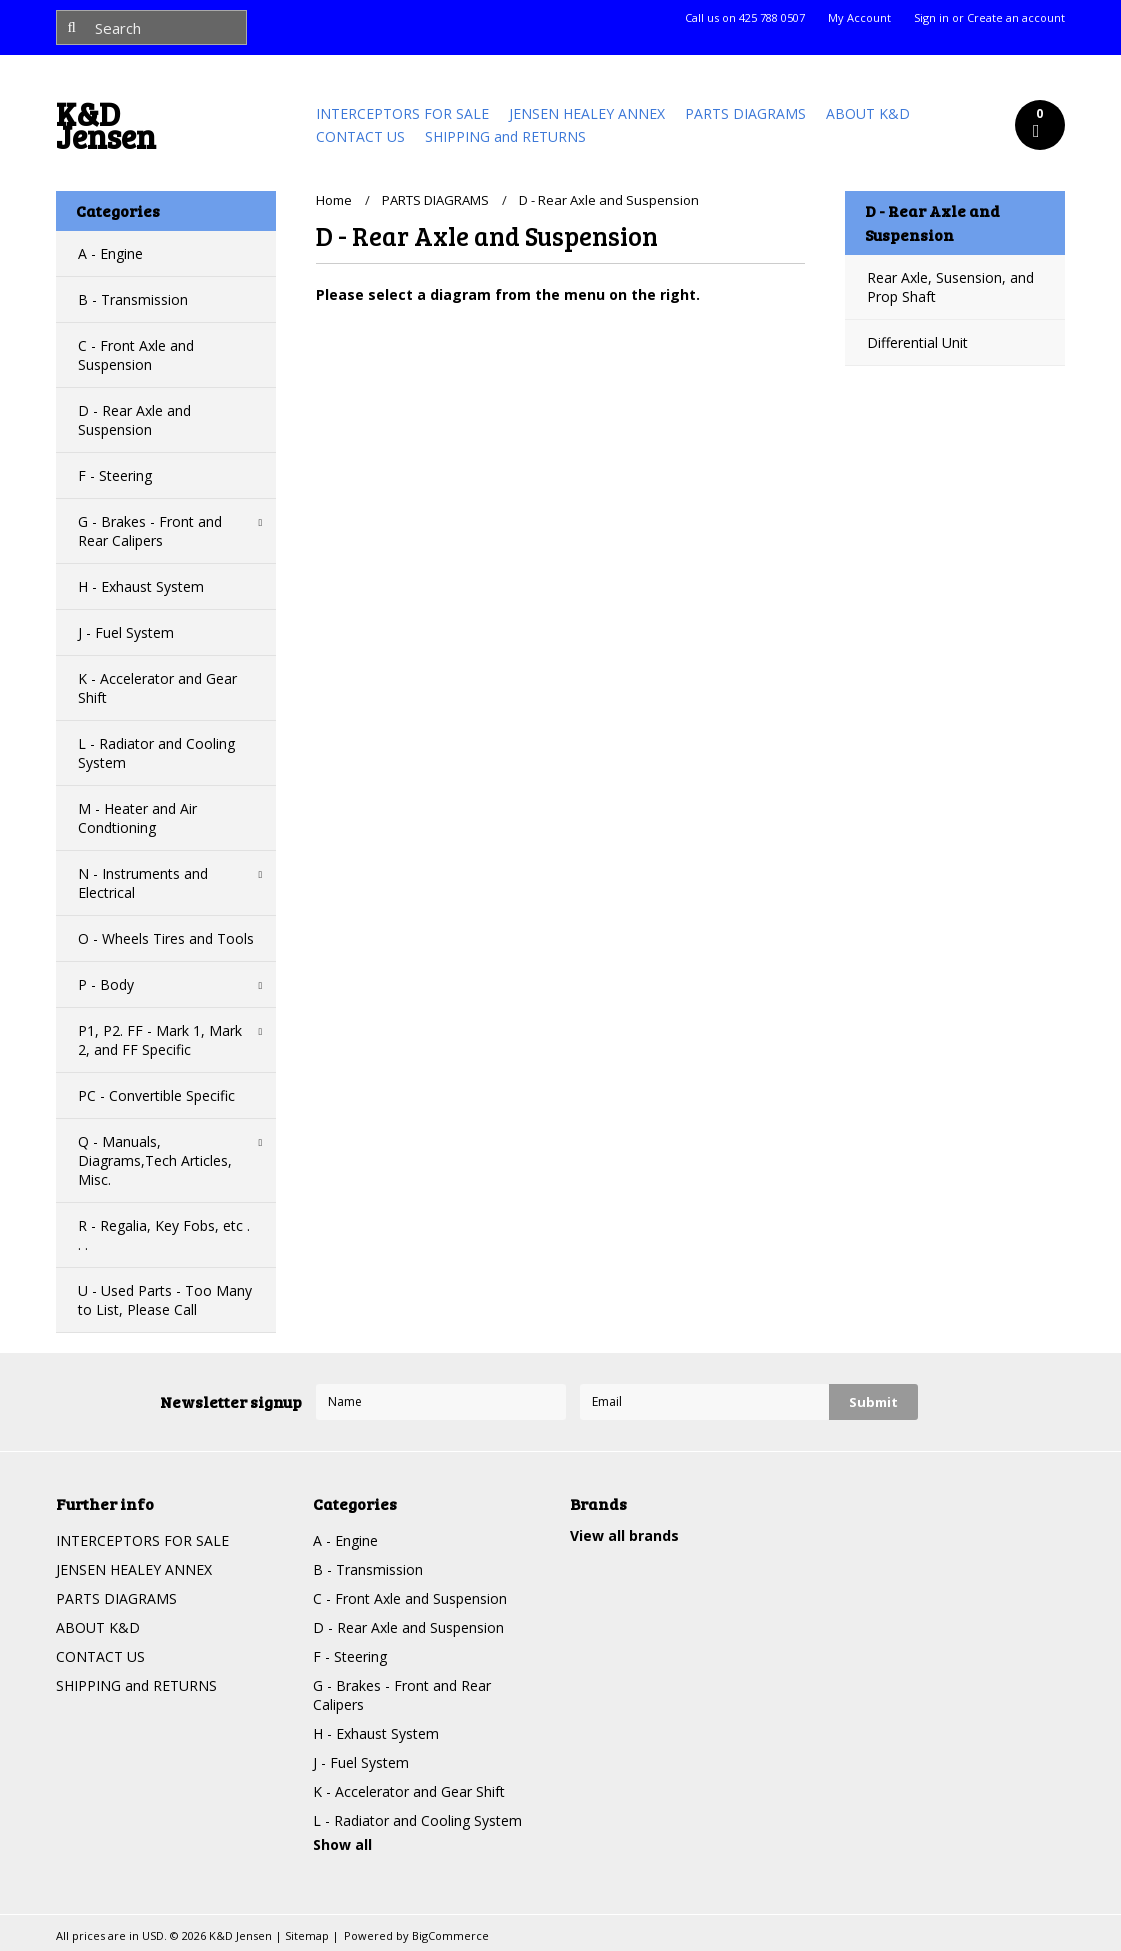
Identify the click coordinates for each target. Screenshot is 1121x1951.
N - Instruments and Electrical (143, 883)
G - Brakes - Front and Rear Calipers (150, 531)
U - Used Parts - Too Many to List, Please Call (165, 1300)
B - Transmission (133, 299)
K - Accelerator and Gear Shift (157, 688)
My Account (859, 18)
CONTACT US (360, 136)
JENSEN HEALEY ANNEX (587, 113)
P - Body (106, 984)
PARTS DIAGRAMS (745, 113)
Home (334, 200)
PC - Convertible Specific (156, 1095)
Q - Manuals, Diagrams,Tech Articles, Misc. (155, 1160)
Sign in (931, 18)
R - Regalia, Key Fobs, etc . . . (164, 1235)
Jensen (106, 130)
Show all (342, 1844)
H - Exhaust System (141, 586)
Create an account (1016, 18)
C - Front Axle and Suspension (136, 355)
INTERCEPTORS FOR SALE (402, 113)
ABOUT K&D (868, 113)
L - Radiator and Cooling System (156, 753)
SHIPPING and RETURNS (505, 136)
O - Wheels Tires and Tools (166, 938)
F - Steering (115, 475)
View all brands (624, 1535)
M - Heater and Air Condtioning (137, 818)
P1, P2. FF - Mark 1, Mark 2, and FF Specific (160, 1040)
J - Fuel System (126, 632)
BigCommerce (450, 1935)
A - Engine (110, 253)
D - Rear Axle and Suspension (134, 420)
